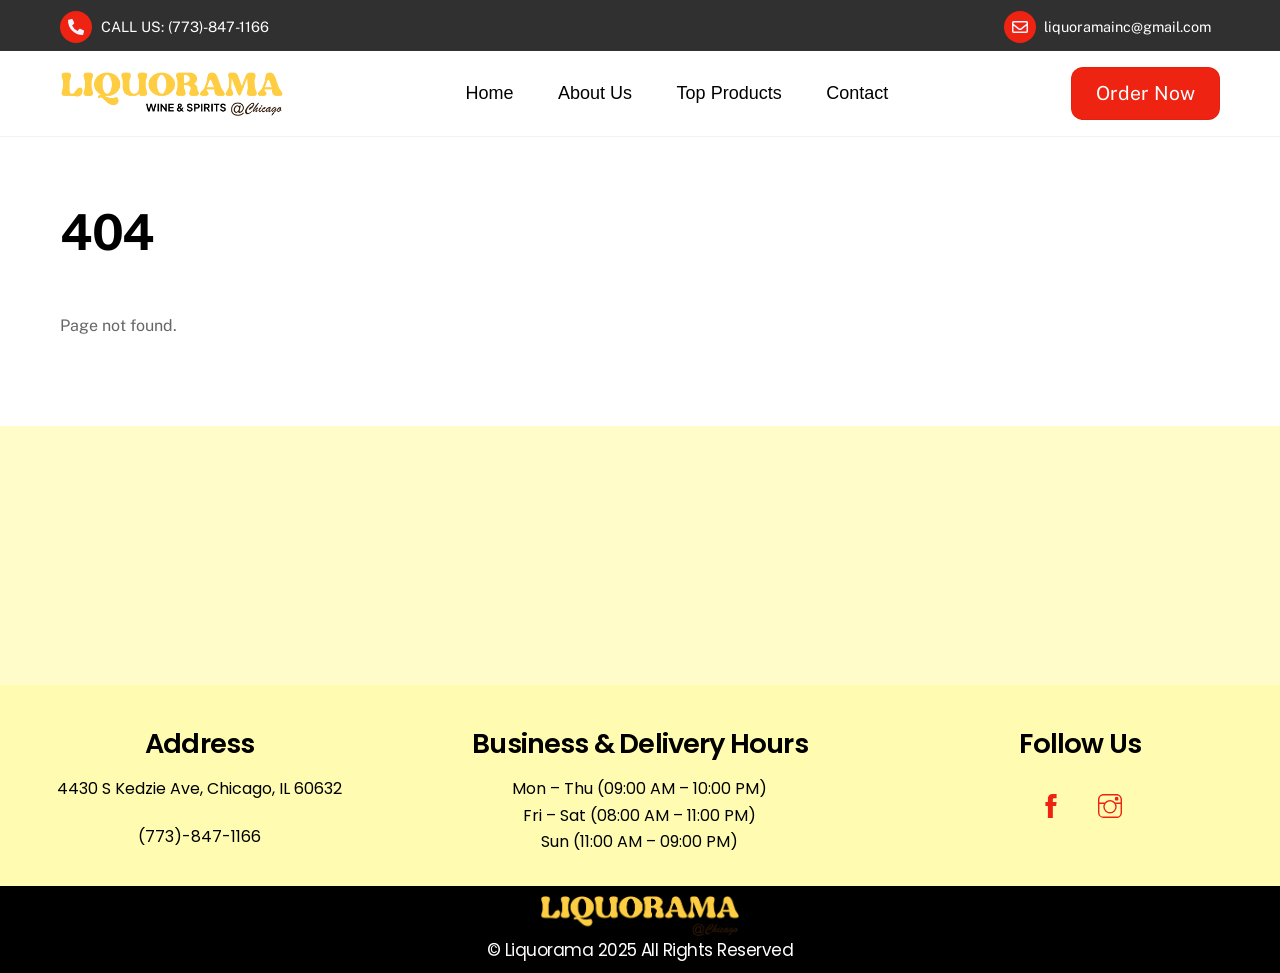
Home (490, 93)
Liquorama (549, 950)
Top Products (729, 93)
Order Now (1145, 93)
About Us (595, 93)
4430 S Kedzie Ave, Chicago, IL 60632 (199, 788)
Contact (857, 93)
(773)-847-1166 (199, 836)
